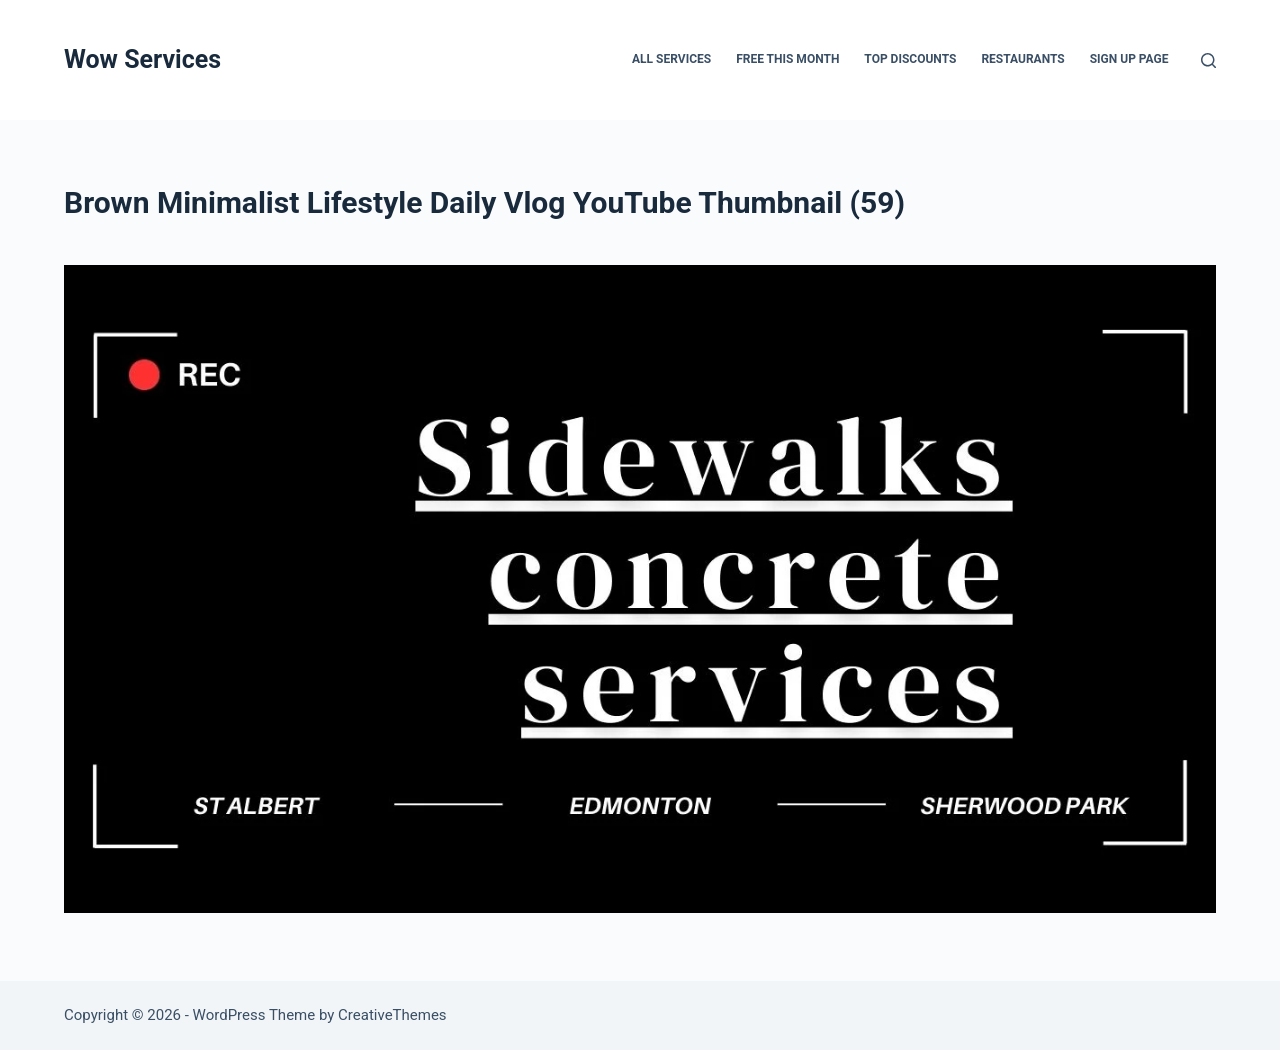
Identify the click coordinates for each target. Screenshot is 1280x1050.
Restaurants (1022, 59)
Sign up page (1129, 59)
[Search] (1208, 60)
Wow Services (142, 59)
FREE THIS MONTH (787, 59)
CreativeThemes (392, 1015)
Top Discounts (910, 59)
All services (671, 59)
